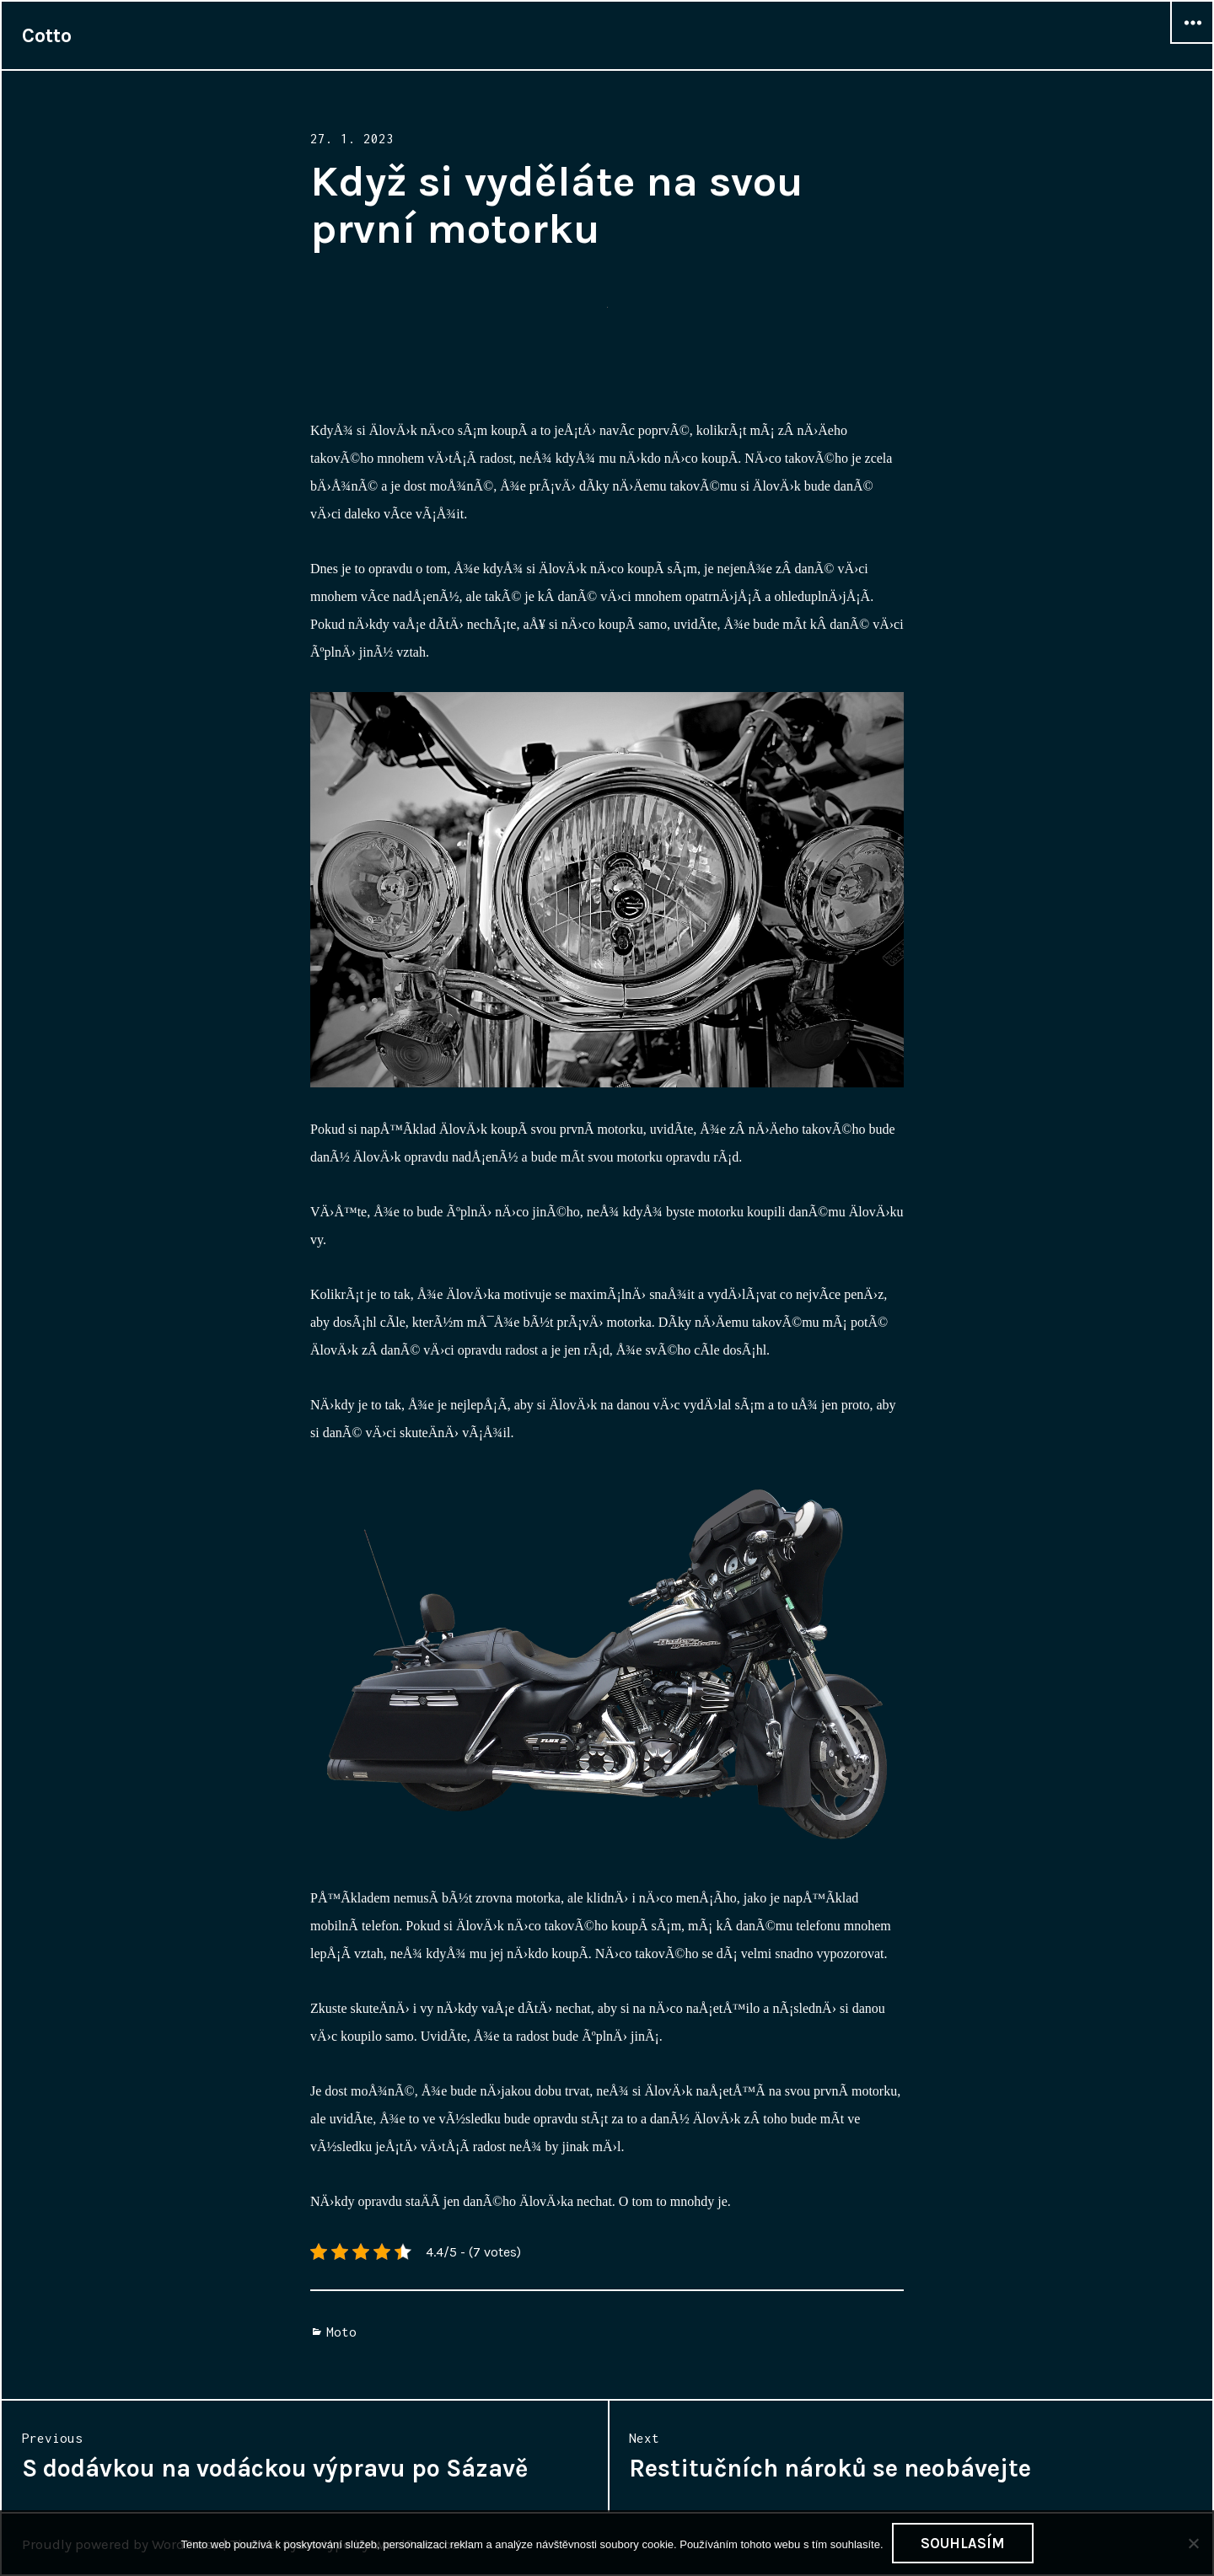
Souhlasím (963, 2543)
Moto (341, 2331)
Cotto (47, 35)
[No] (1192, 2543)
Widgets (1192, 43)
